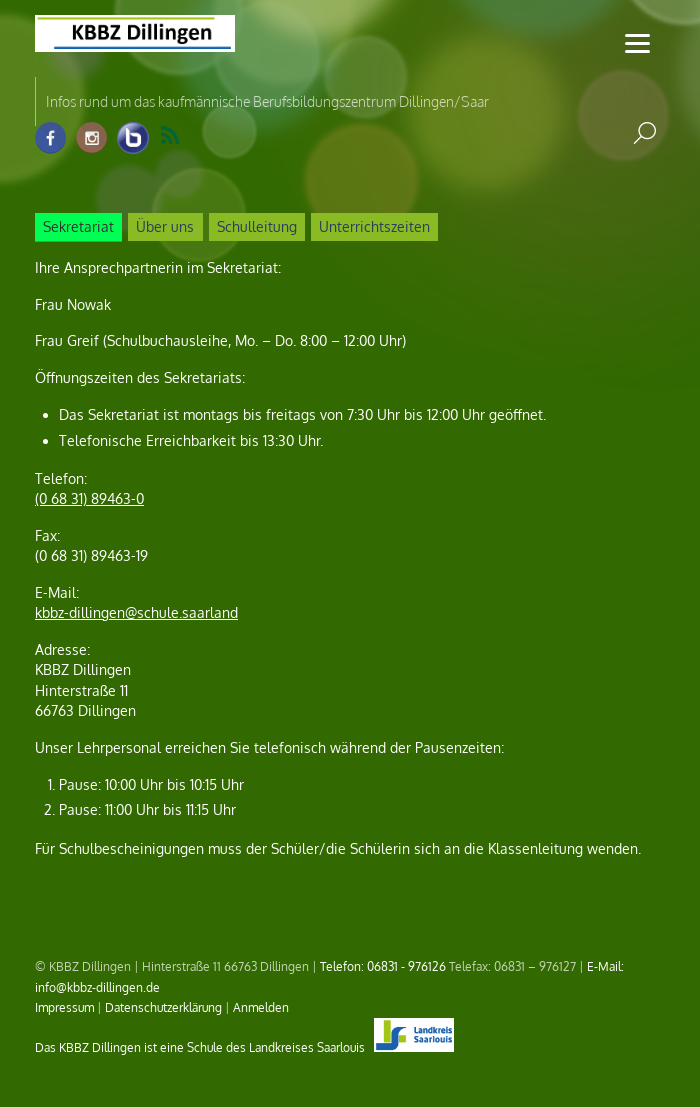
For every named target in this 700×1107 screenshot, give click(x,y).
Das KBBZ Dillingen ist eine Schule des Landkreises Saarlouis (244, 1047)
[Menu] (637, 42)
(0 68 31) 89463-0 (89, 498)
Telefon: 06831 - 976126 (383, 966)
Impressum (64, 1007)
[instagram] (92, 138)
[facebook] (51, 138)
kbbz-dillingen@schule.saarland (136, 612)
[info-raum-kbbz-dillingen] (133, 138)
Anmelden (261, 1007)
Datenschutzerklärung (163, 1007)
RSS (170, 136)
